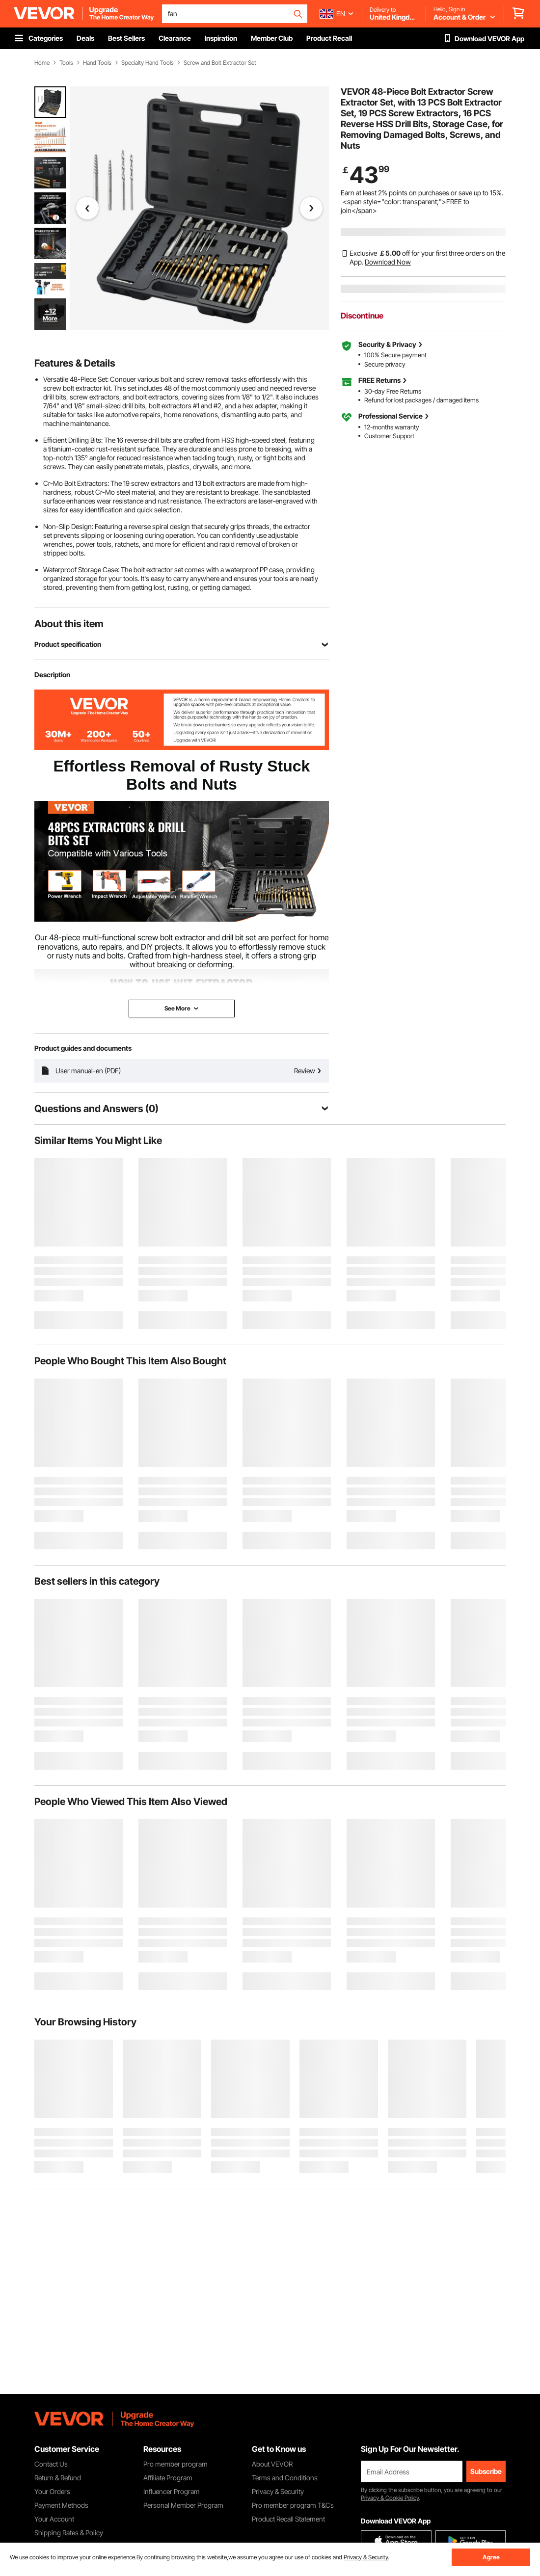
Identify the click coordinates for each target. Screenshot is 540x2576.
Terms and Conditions (285, 2477)
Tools (66, 62)
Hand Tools (97, 62)
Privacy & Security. (366, 2557)
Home (42, 62)
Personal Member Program (183, 2505)
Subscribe (486, 2471)
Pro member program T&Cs (293, 2505)
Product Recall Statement (288, 2519)
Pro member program (175, 2464)
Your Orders (52, 2491)
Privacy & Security (278, 2491)
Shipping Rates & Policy (68, 2532)
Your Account (54, 2519)
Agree (491, 2557)
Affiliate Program (167, 2477)
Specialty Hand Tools (147, 62)
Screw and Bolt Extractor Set (220, 62)
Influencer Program (171, 2491)
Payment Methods (61, 2505)
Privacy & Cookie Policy (390, 2497)
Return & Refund (57, 2477)
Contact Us (51, 2464)
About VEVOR (272, 2464)
